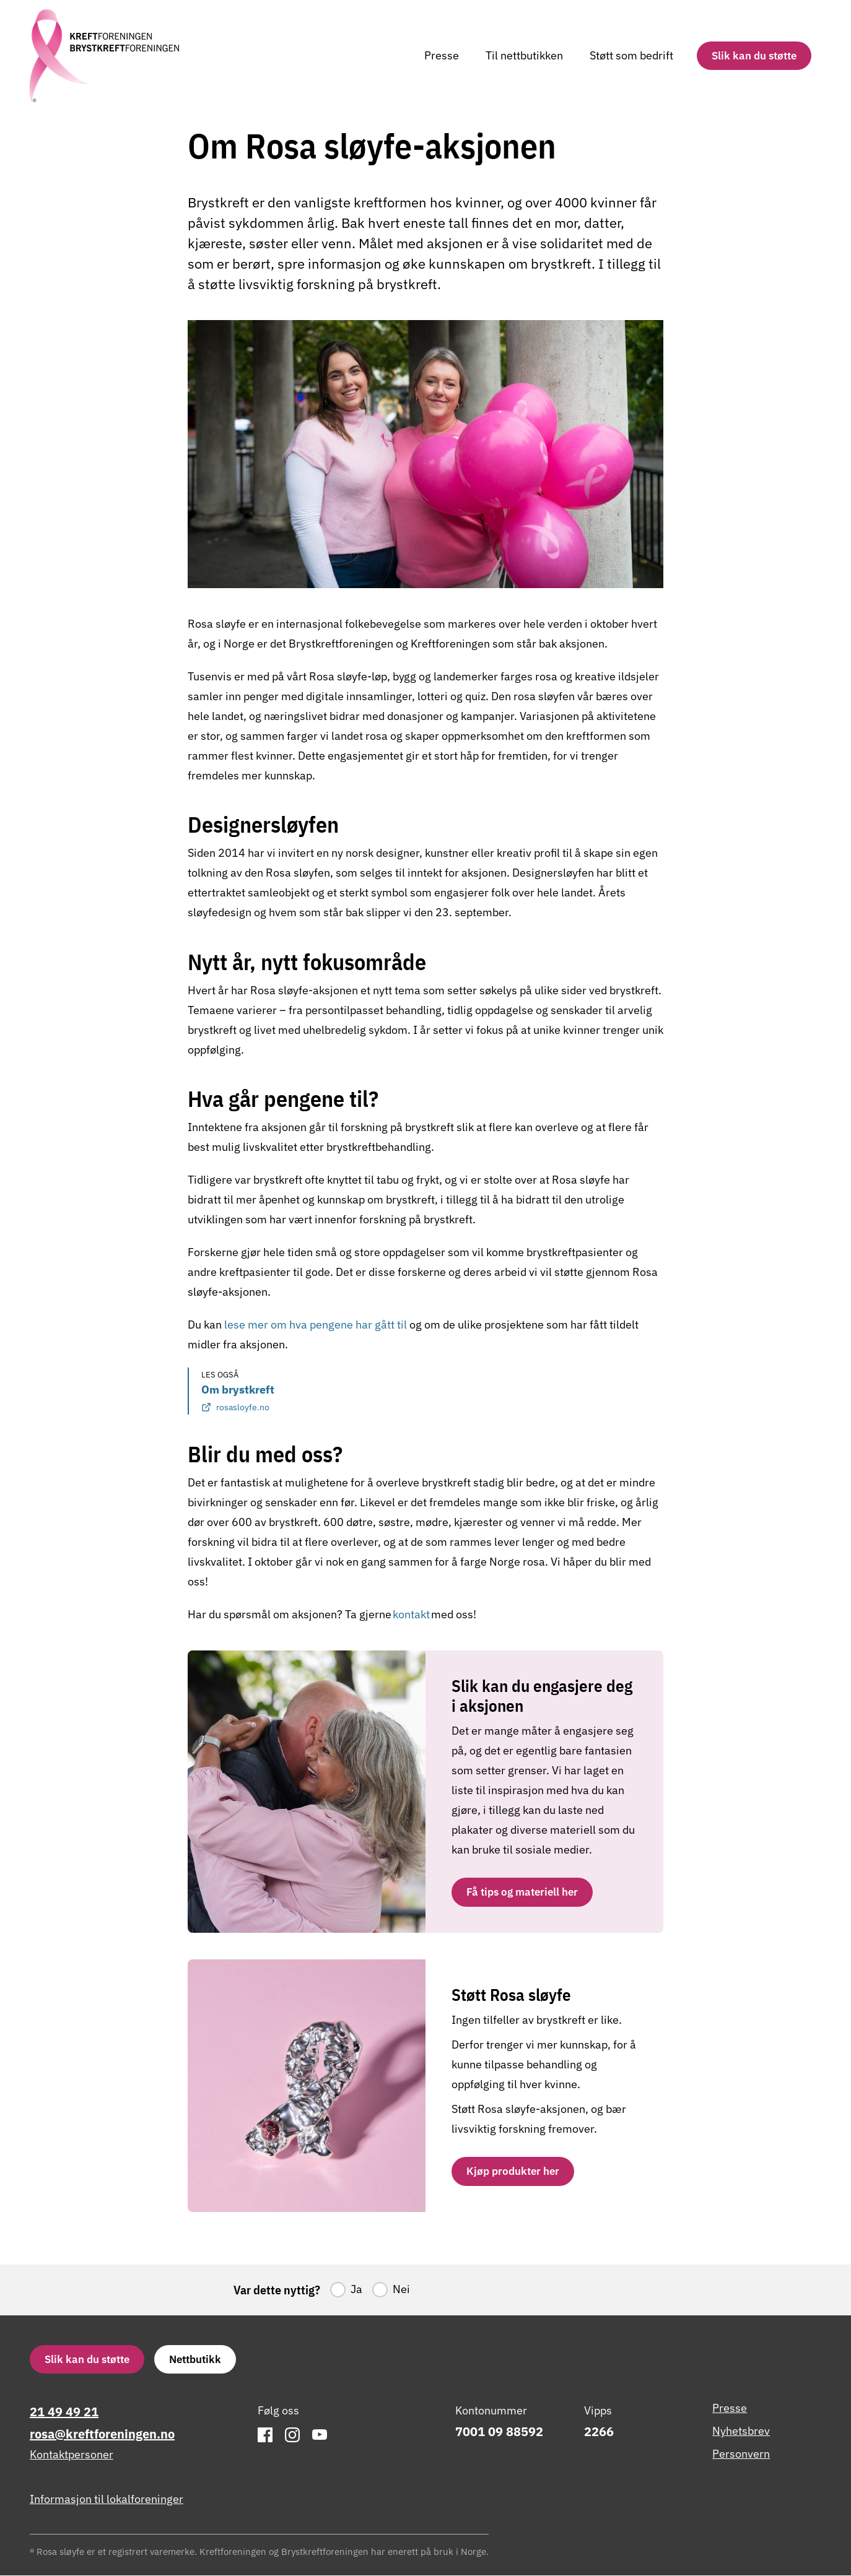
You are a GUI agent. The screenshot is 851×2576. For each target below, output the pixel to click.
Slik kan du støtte (754, 55)
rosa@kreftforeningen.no (102, 2434)
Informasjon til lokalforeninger (106, 2500)
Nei (401, 2290)
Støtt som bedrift (631, 55)
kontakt (412, 1614)
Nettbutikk (195, 2360)
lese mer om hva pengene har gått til (315, 1324)
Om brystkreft (237, 1398)
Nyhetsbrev (741, 2431)
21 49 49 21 (64, 2412)
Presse (441, 55)
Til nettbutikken (524, 55)
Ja (356, 2290)
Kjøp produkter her (512, 2171)
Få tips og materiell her (522, 1892)
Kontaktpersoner (71, 2455)
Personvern (741, 2454)
